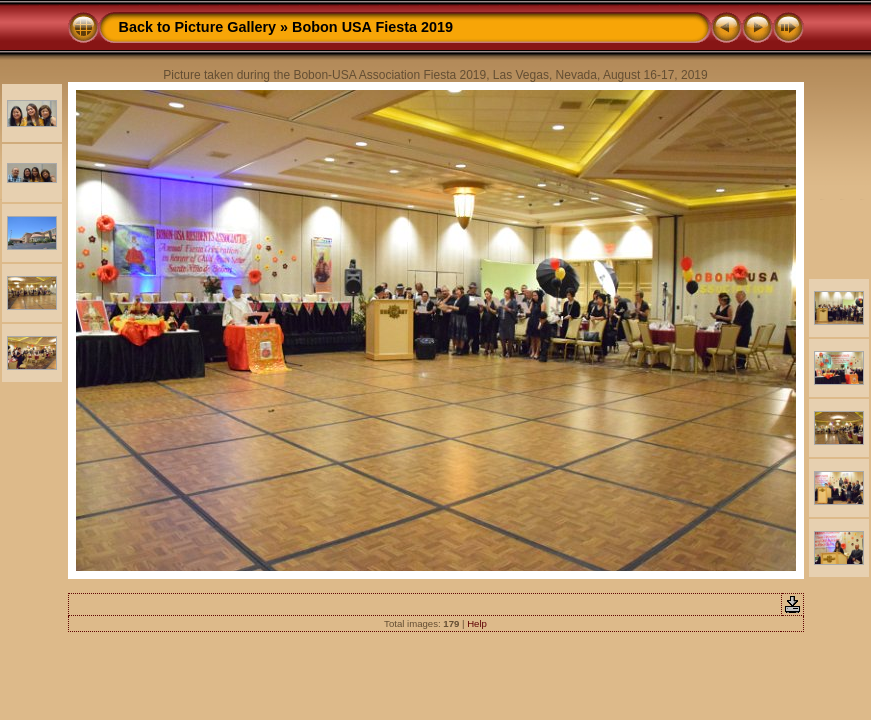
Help (477, 623)
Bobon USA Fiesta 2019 (372, 27)
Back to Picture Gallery (198, 27)
